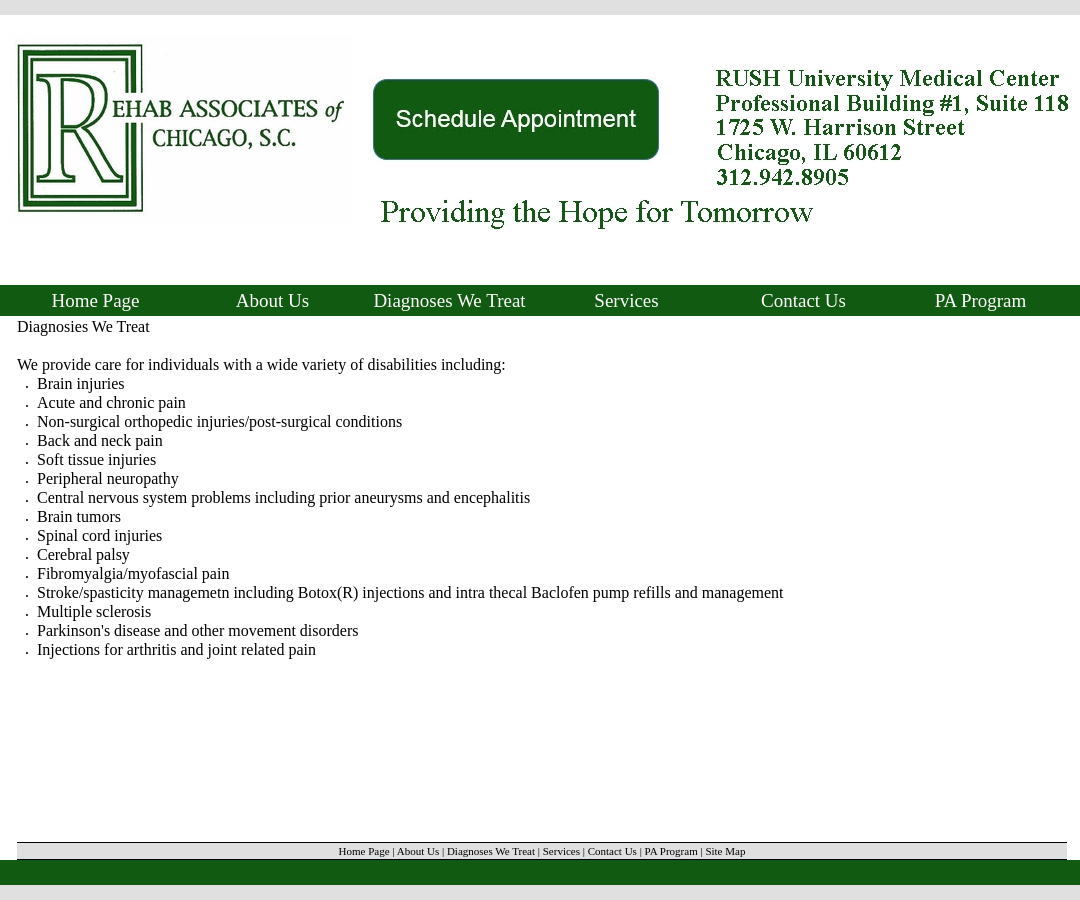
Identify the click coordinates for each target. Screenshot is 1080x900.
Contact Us (803, 300)
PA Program (981, 300)
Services (626, 300)
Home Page (95, 300)
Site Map (725, 851)
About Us (272, 300)
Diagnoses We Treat (449, 300)
